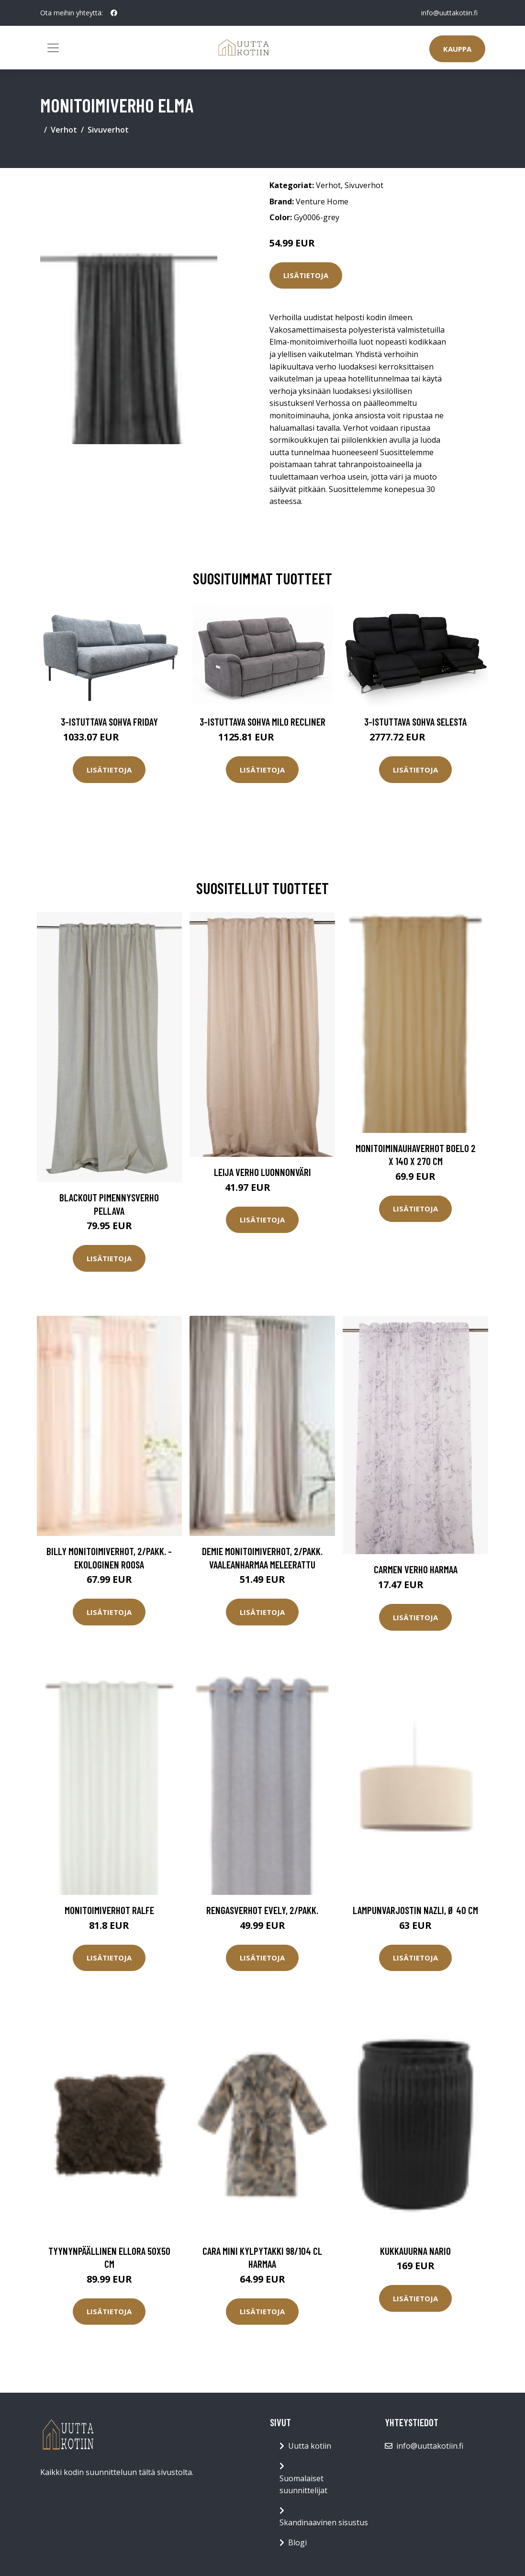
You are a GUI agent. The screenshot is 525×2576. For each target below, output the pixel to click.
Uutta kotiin (309, 2446)
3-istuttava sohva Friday (109, 722)
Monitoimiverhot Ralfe (109, 1910)
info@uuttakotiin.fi (449, 12)
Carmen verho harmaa (416, 1569)
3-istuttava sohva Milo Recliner (262, 722)
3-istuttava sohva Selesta (415, 722)
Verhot (64, 129)
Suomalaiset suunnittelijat (303, 2484)
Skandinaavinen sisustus (323, 2522)
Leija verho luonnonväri (262, 1172)
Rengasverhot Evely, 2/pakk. (262, 1910)
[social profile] (114, 13)
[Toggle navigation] (53, 48)
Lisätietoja (305, 275)
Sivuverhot (108, 129)
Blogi (297, 2542)
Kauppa (457, 49)
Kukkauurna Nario (415, 2251)
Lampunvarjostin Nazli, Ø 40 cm (415, 1910)
